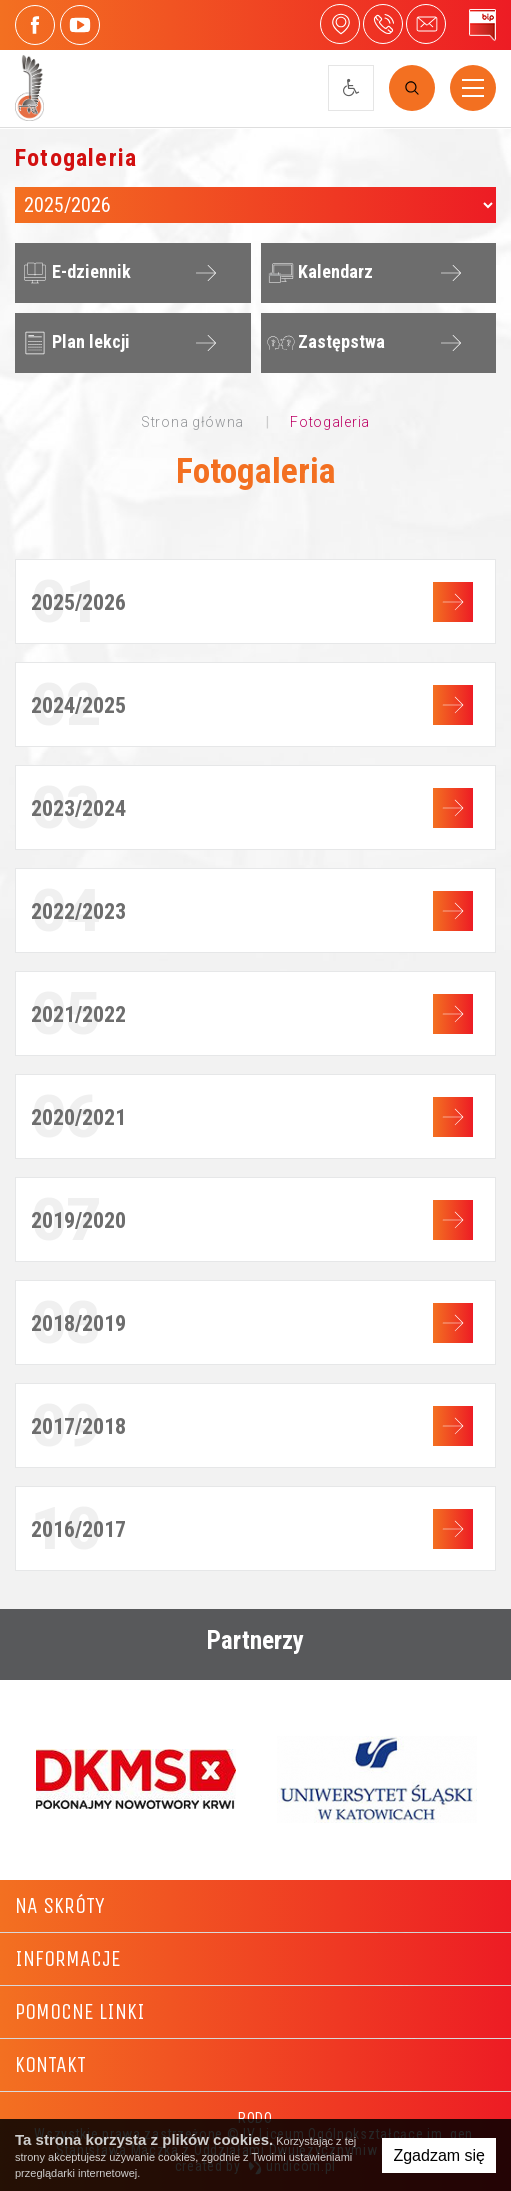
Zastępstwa (324, 343)
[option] (135, 1779)
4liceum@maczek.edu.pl (426, 24)
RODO (255, 2118)
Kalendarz (318, 273)
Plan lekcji (73, 343)
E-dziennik (74, 273)
